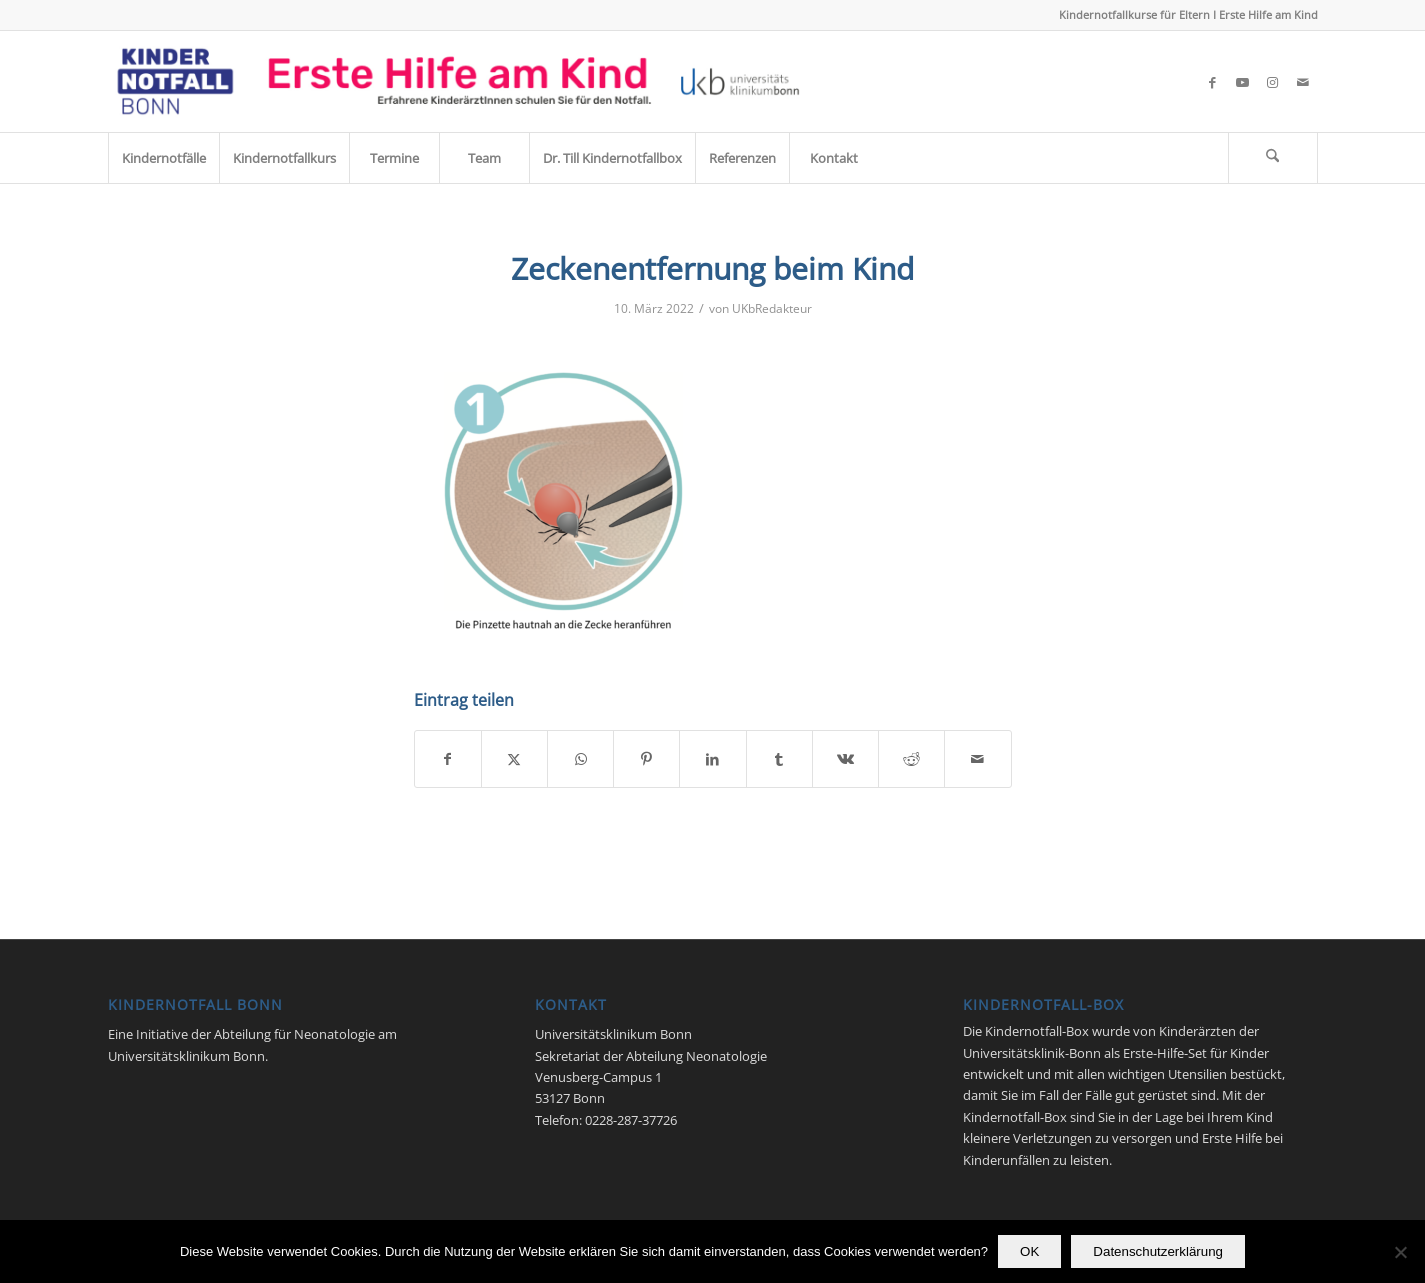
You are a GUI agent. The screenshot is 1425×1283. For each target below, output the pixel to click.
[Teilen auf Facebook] (448, 759)
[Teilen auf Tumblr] (779, 759)
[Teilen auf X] (514, 759)
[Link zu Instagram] (1273, 82)
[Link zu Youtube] (1243, 82)
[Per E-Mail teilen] (977, 759)
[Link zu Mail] (1303, 82)
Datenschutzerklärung (1158, 1251)
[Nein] (1400, 1252)
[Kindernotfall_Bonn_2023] (458, 81)
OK (1029, 1251)
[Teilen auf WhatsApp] (580, 759)
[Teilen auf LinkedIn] (712, 759)
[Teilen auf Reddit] (911, 759)
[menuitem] (163, 158)
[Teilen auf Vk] (845, 759)
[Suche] (1273, 158)
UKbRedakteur (772, 308)
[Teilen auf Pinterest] (646, 759)
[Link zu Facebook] (1213, 82)
